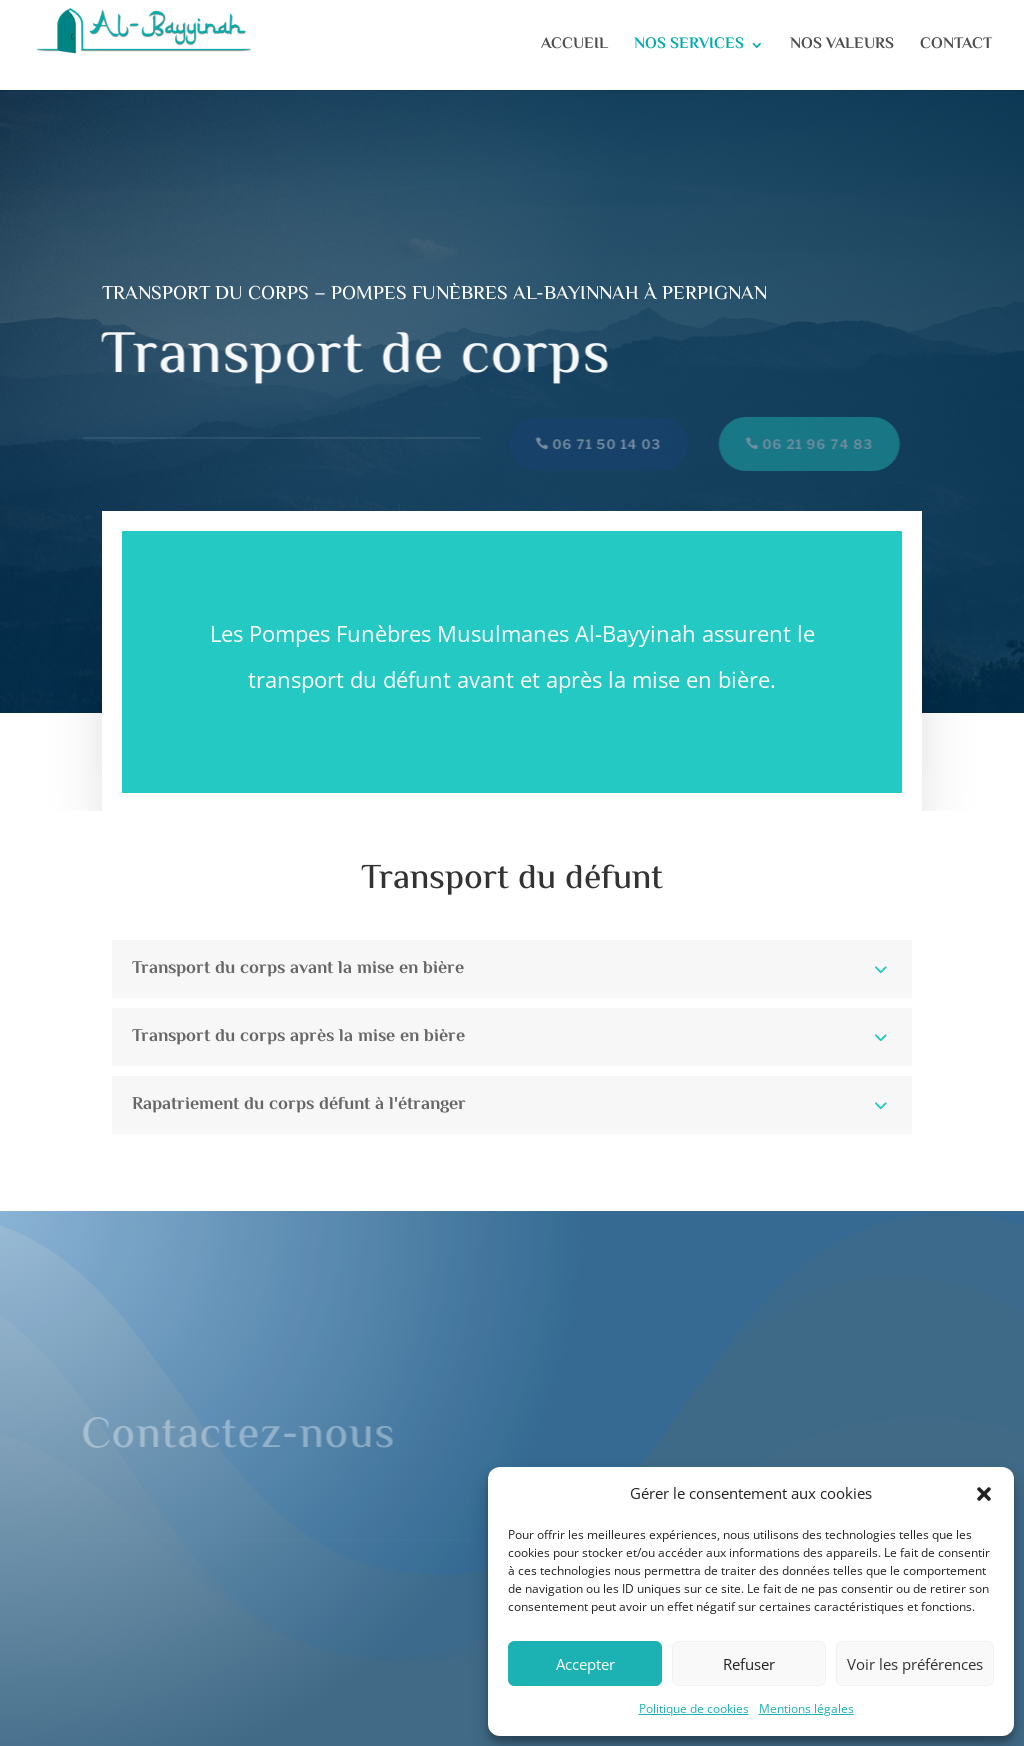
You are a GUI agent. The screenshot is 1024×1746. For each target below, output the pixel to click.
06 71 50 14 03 (599, 444)
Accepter (585, 1664)
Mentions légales (806, 1708)
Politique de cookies (694, 1708)
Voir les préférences (915, 1664)
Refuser (749, 1664)
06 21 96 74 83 (810, 444)
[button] (984, 1494)
